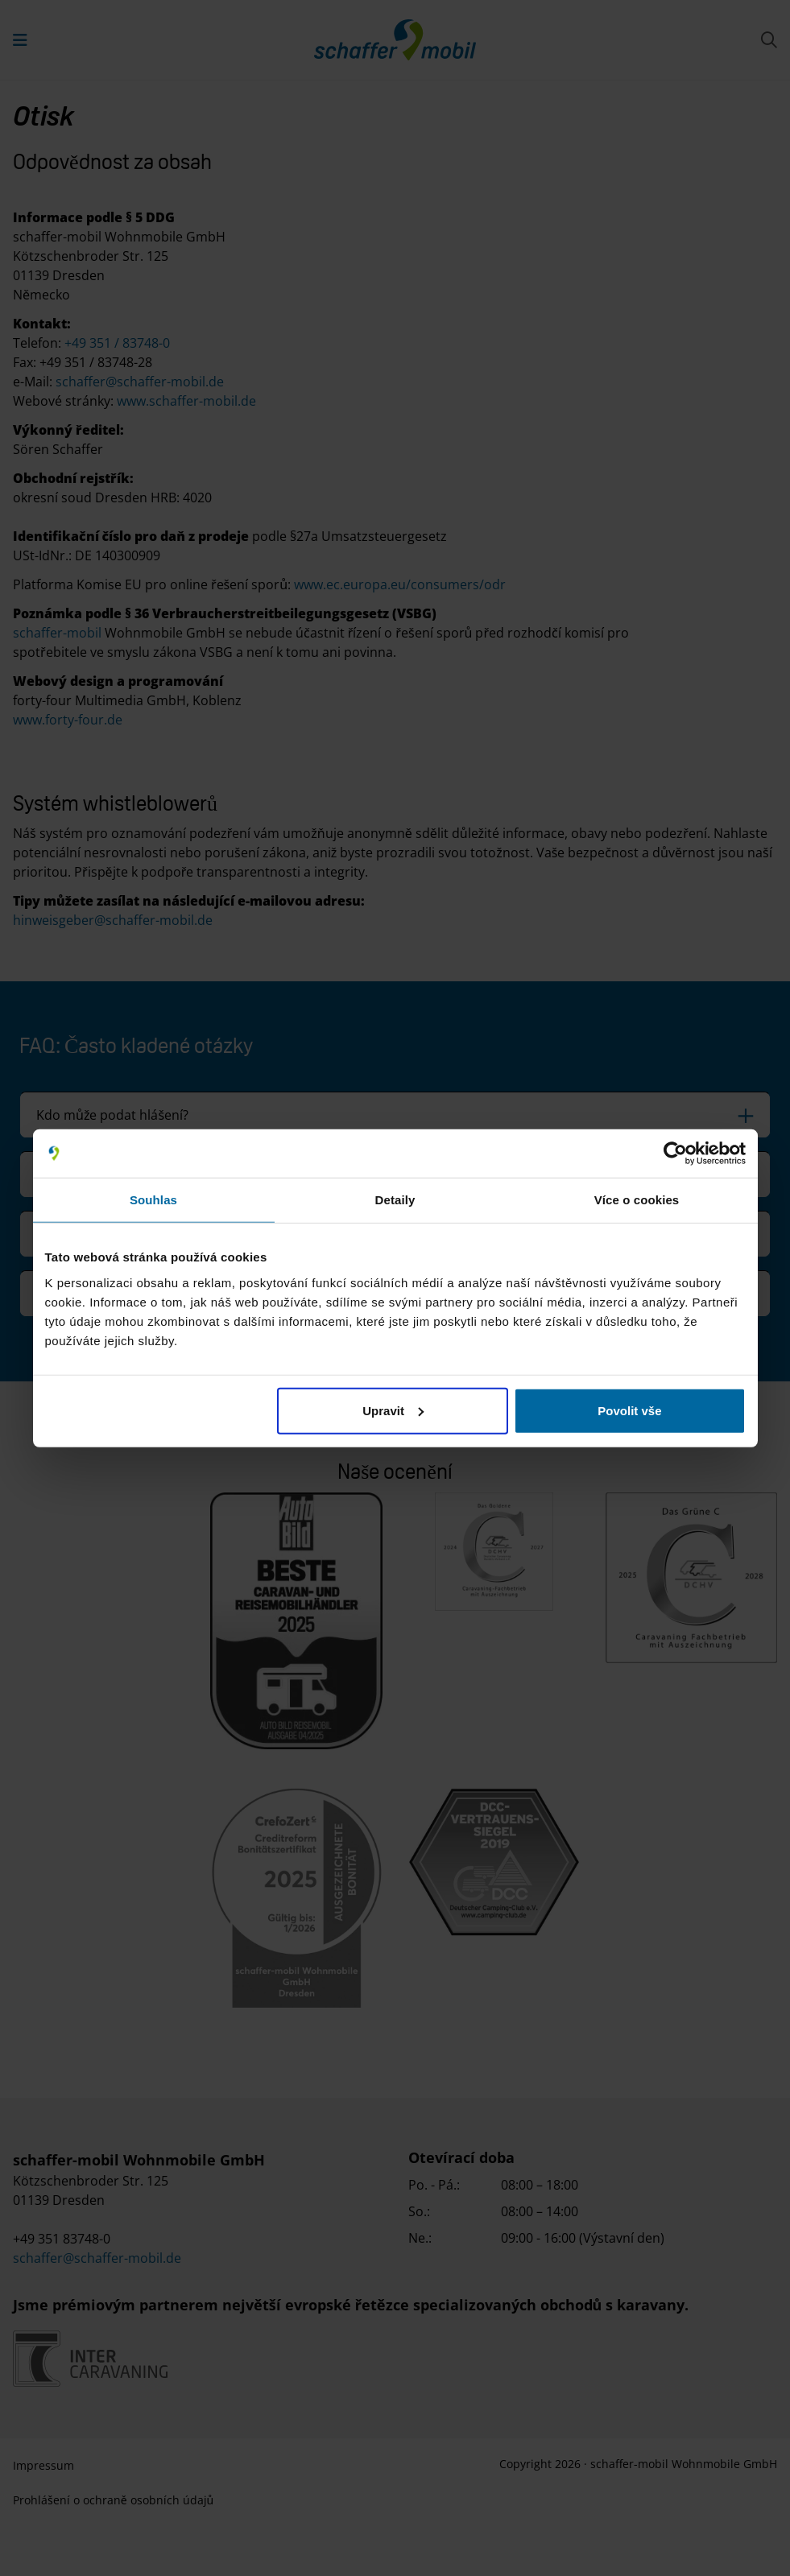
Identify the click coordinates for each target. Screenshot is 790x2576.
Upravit (393, 1410)
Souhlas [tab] (153, 1200)
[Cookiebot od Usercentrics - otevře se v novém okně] (675, 1153)
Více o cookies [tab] (637, 1200)
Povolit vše (629, 1410)
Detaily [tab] (395, 1200)
